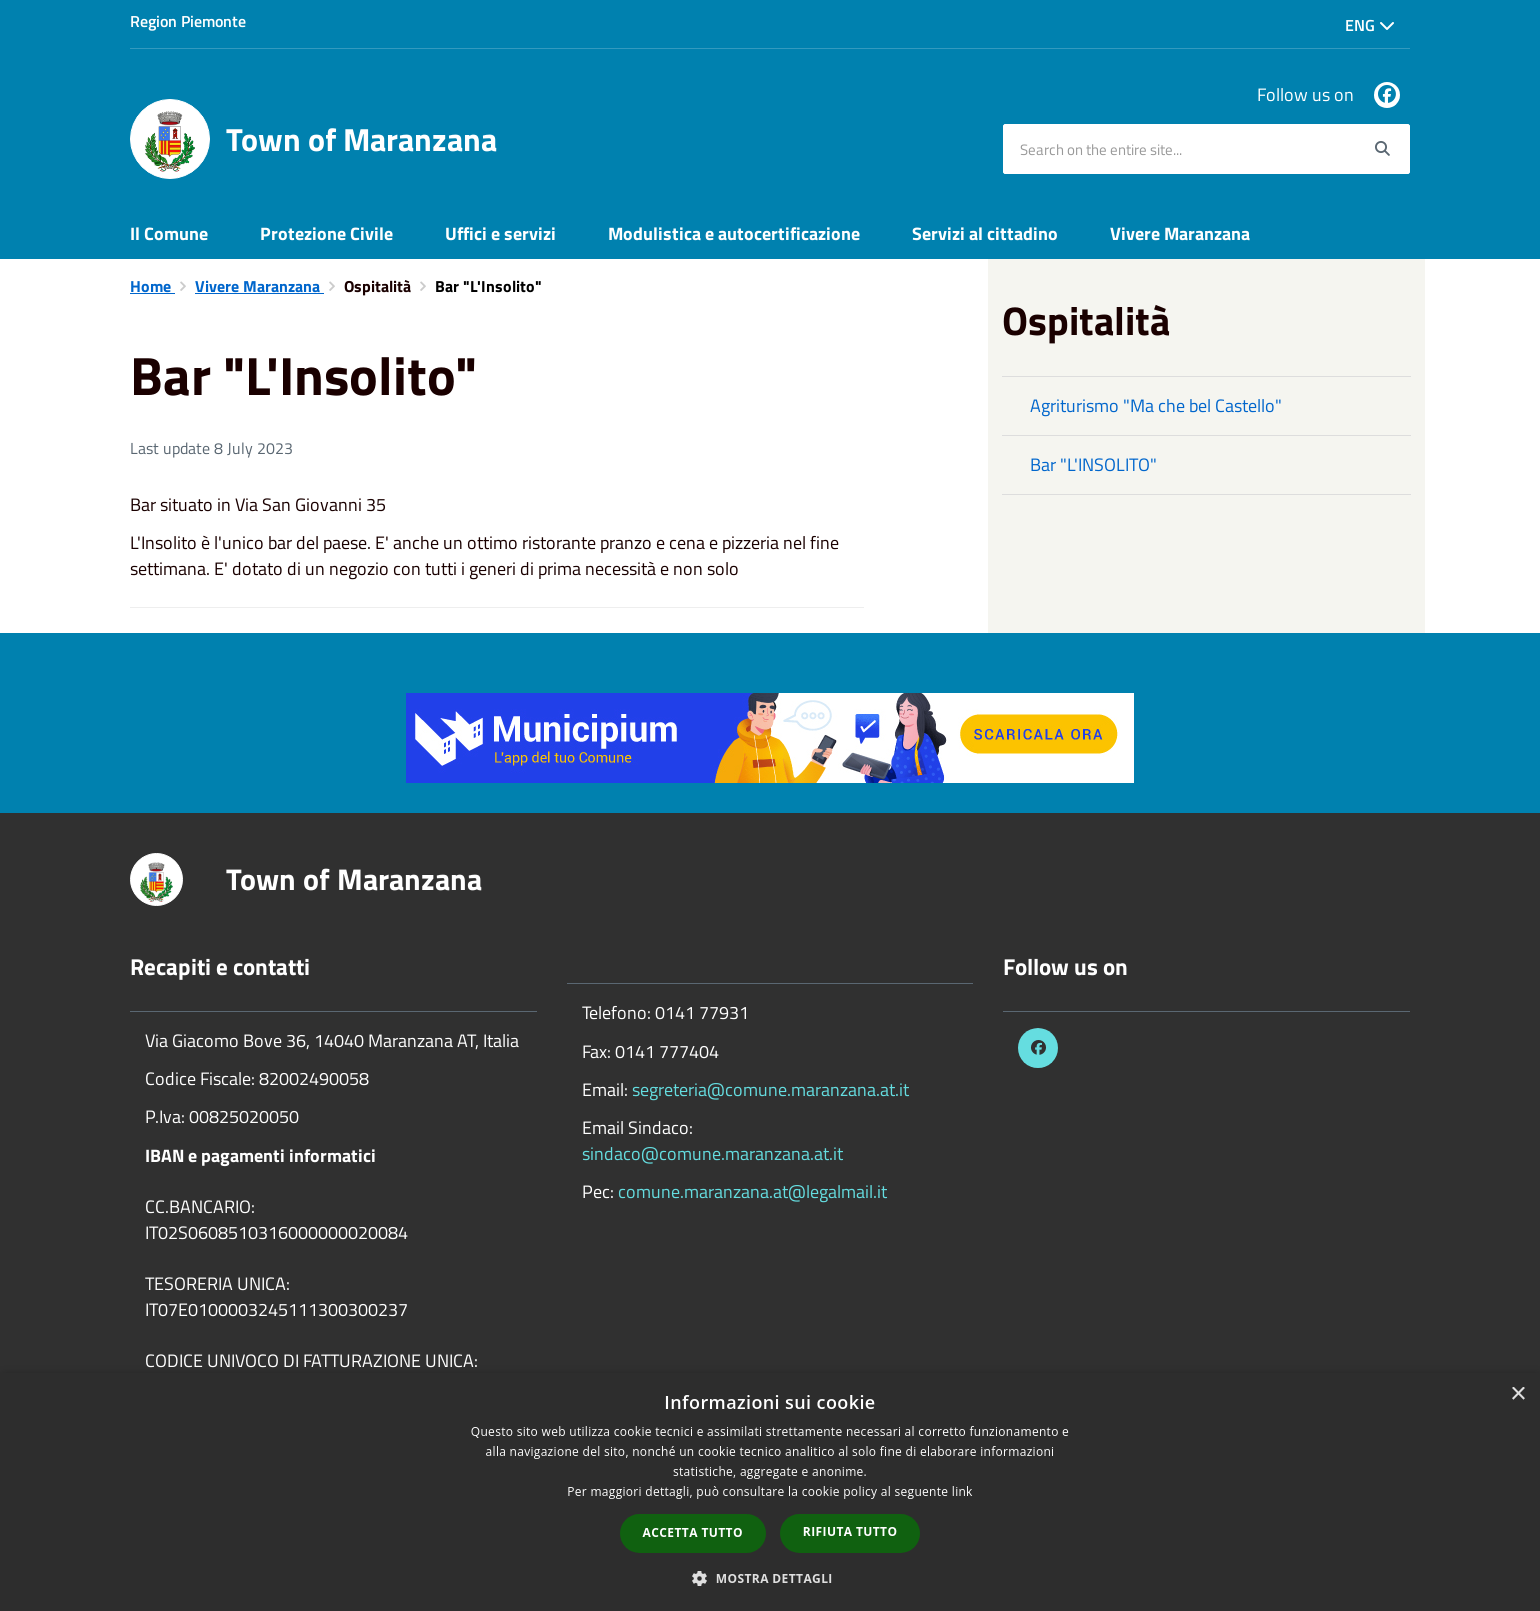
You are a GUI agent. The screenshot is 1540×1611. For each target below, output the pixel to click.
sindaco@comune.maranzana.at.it (712, 1153)
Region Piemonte (188, 21)
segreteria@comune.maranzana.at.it (770, 1089)
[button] (770, 1577)
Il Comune (169, 233)
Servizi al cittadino (985, 233)
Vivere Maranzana (1180, 233)
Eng (1370, 25)
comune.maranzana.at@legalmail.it (752, 1191)
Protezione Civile (326, 233)
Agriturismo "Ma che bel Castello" (1156, 405)
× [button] (1517, 1394)
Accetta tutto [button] (693, 1532)
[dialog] (770, 1492)
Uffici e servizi (500, 233)
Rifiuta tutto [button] (850, 1531)
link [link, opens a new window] (962, 1491)
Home (152, 286)
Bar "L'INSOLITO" (1093, 464)
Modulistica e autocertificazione (734, 233)
